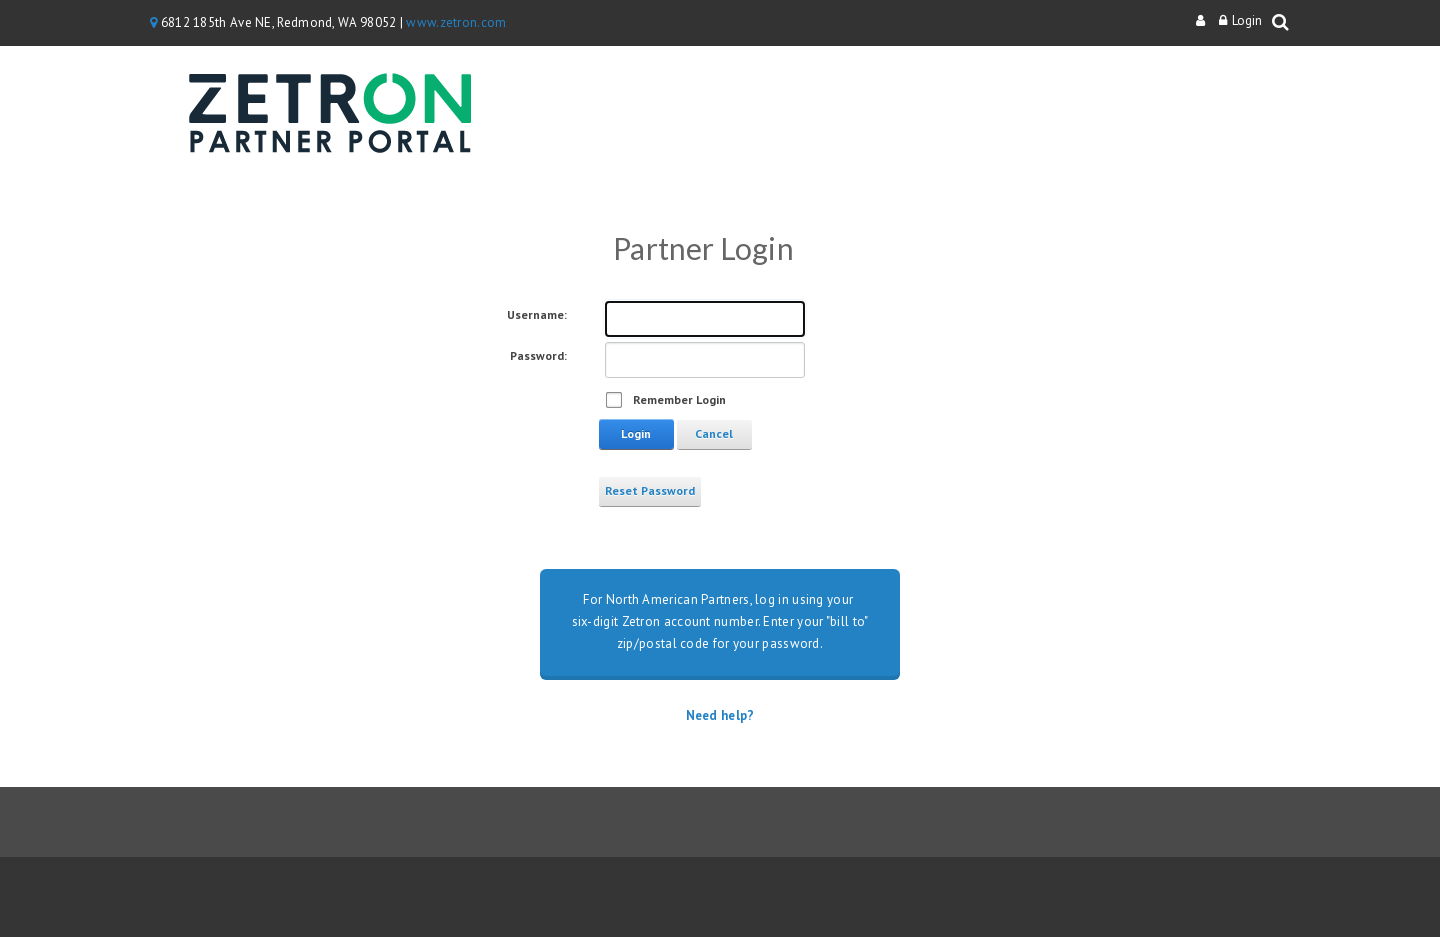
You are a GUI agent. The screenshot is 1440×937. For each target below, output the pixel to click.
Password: (538, 355)
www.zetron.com (456, 22)
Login (1247, 20)
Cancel (714, 433)
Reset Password (650, 490)
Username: (537, 314)
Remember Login (679, 399)
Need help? (720, 715)
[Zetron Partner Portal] (330, 117)
